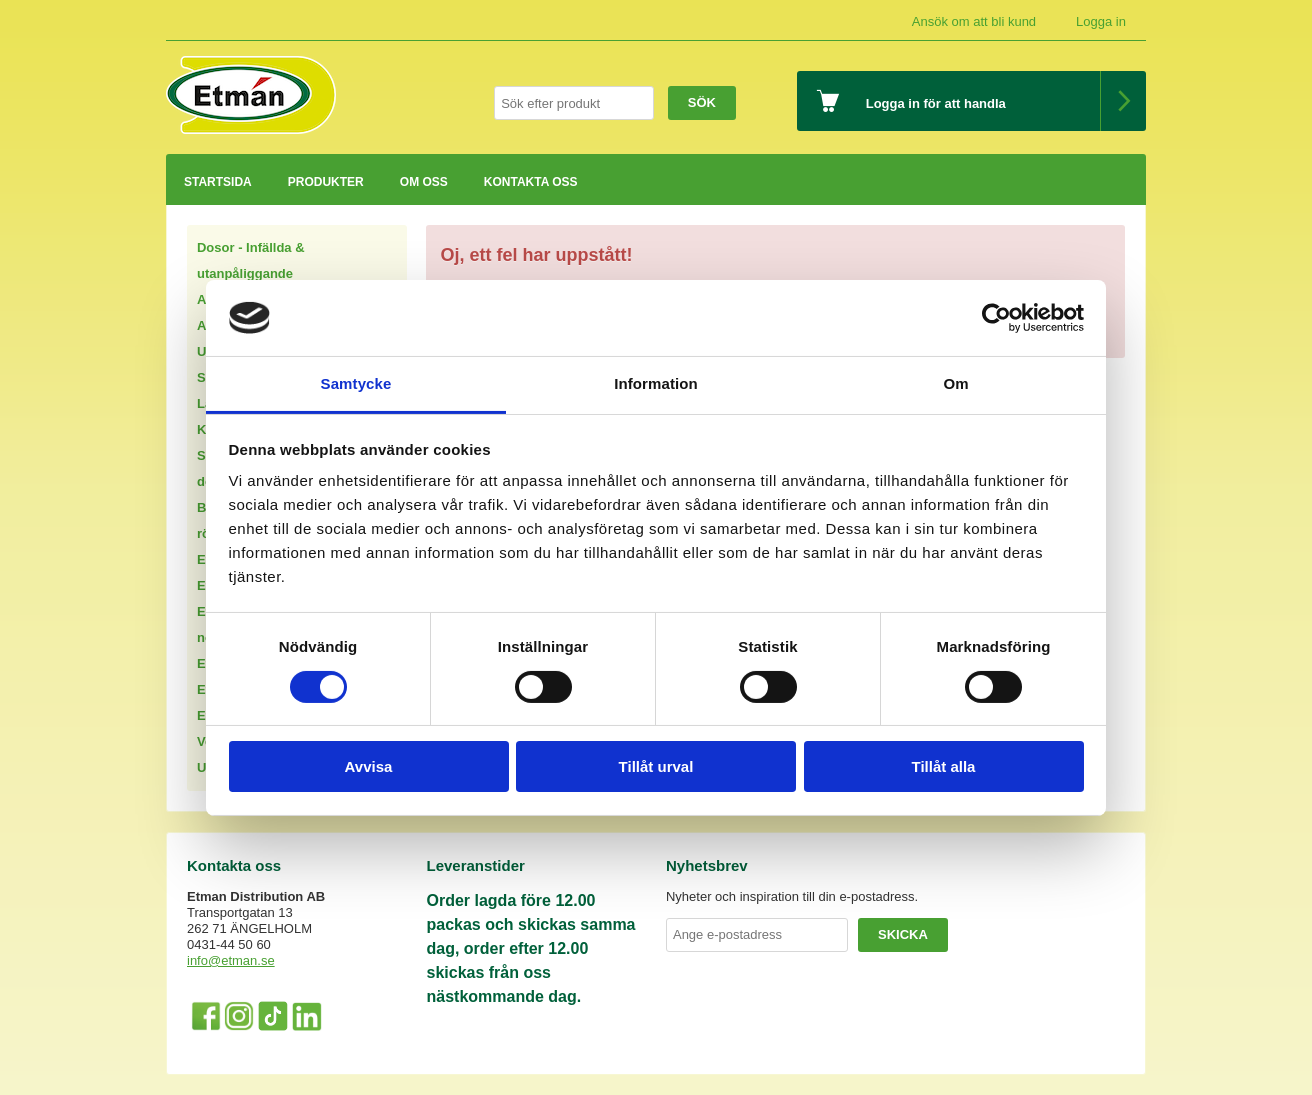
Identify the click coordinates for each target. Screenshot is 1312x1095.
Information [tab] (656, 383)
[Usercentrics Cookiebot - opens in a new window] (996, 318)
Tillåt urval (656, 766)
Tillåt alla (944, 766)
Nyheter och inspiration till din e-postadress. (792, 896)
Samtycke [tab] (356, 383)
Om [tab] (955, 383)
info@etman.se (231, 960)
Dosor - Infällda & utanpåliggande (251, 260)
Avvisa (369, 766)
